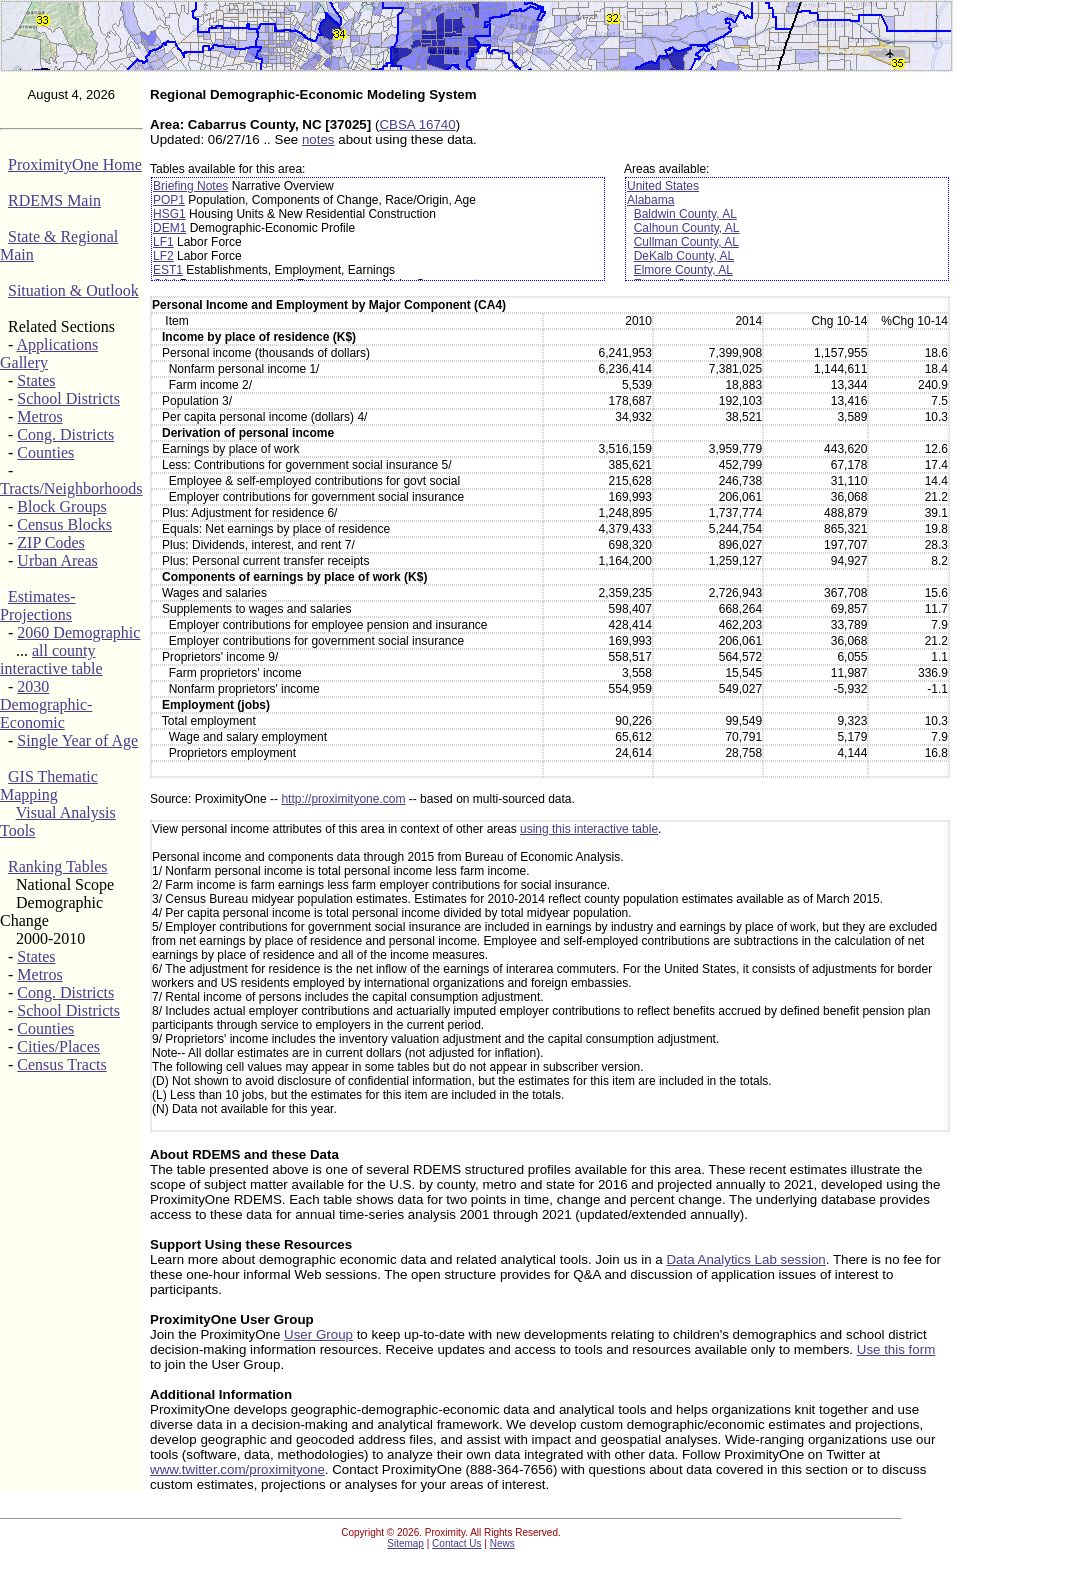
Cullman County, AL (686, 242)
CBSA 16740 (417, 124)
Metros (39, 416)
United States (663, 186)
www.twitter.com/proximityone (237, 1469)
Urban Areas (57, 560)
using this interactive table (589, 829)
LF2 (163, 256)
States (36, 380)
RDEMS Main (54, 200)
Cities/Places (58, 1046)
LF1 (163, 242)
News (502, 1543)
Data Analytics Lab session (745, 1259)
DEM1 (169, 228)
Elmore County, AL (683, 270)
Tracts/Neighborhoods (71, 488)
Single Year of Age (77, 740)
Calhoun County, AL (687, 228)
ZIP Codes (50, 542)
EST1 (168, 270)
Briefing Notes (190, 186)
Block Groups (61, 506)
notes (318, 139)
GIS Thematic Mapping (49, 785)
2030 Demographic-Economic (46, 704)
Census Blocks (64, 524)
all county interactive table (51, 659)
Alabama (650, 200)
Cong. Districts (65, 434)
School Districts (68, 398)
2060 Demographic (78, 632)
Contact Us (456, 1543)
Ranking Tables (57, 866)
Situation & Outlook (73, 290)
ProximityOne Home (75, 164)
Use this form (896, 1349)
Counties (45, 452)
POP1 (169, 200)
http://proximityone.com (343, 799)
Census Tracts (61, 1064)
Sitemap (405, 1543)
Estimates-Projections (38, 605)
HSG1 (169, 214)
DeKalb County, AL (684, 256)
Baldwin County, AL (685, 214)
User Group (318, 1334)
